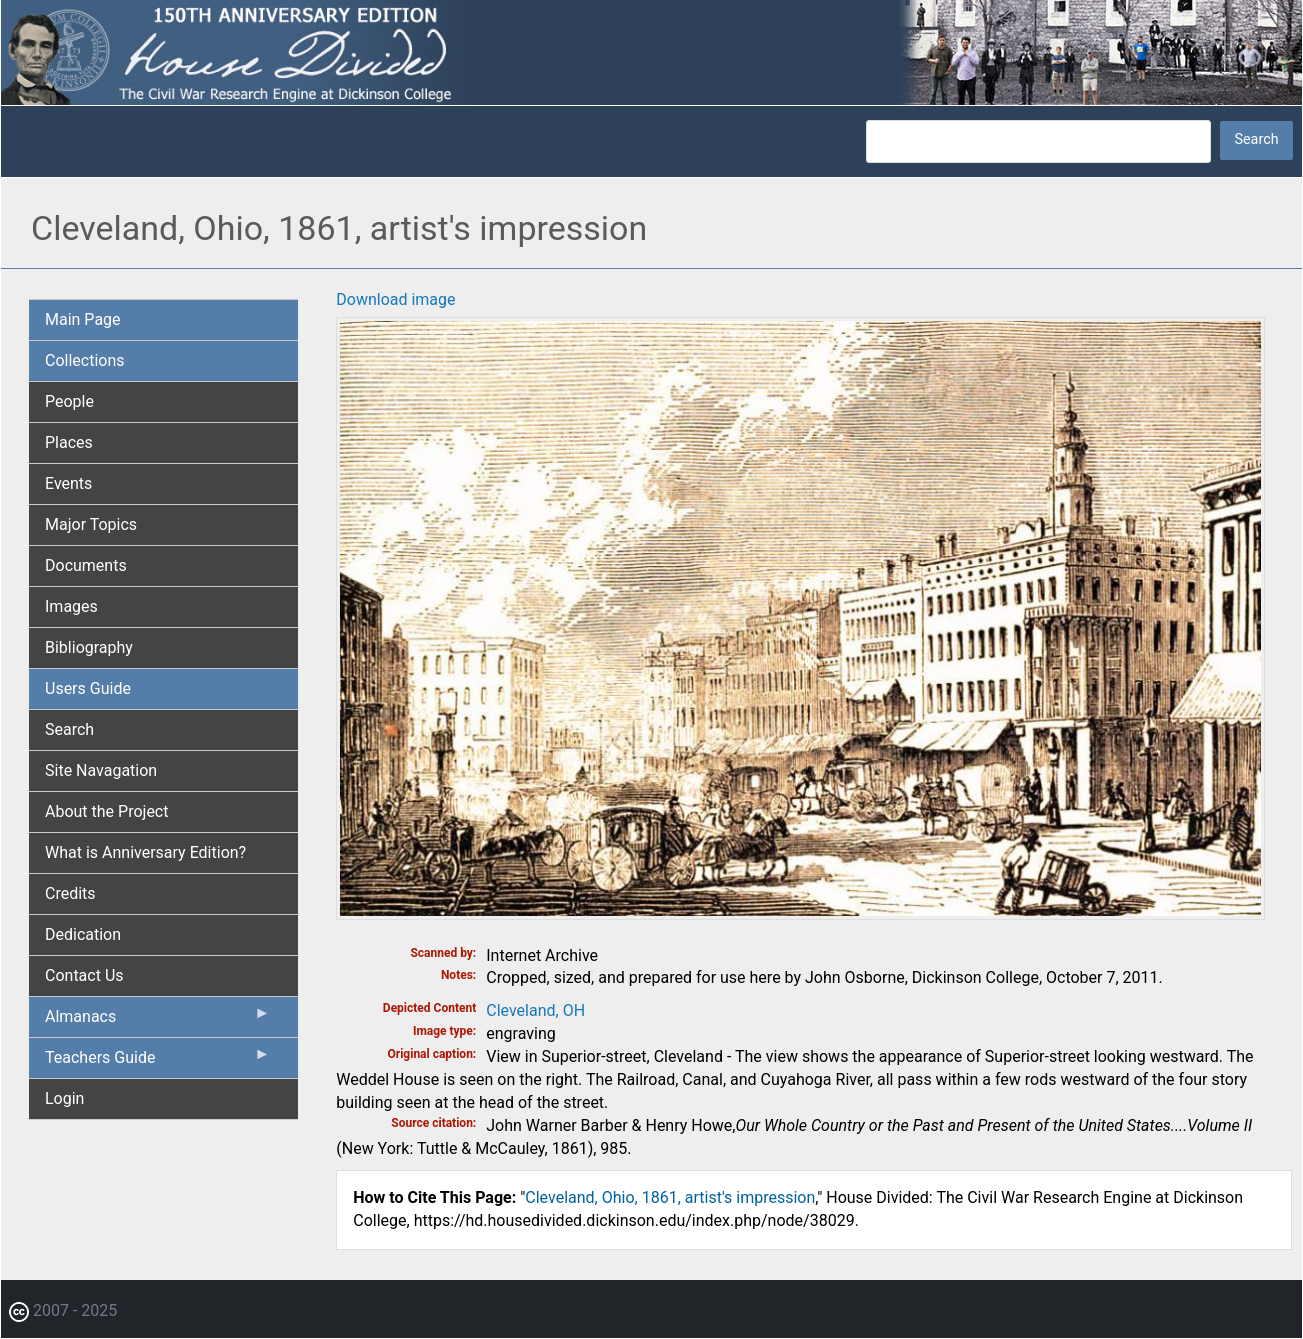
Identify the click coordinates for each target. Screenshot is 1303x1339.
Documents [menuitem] (86, 565)
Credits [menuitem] (70, 893)
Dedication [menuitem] (83, 934)
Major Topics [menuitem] (91, 524)
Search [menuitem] (69, 729)
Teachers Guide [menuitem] (157, 1062)
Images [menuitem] (71, 606)
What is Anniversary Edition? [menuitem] (145, 852)
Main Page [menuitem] (83, 319)
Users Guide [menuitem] (88, 688)
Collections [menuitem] (85, 360)
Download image (395, 299)
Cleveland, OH (535, 1010)
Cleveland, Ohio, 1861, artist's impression (670, 1197)
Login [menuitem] (64, 1098)
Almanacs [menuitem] (157, 1021)
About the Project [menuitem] (106, 811)
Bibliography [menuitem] (89, 647)
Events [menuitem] (68, 483)
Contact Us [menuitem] (84, 975)
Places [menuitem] (69, 442)
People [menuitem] (69, 401)
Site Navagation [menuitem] (101, 770)
